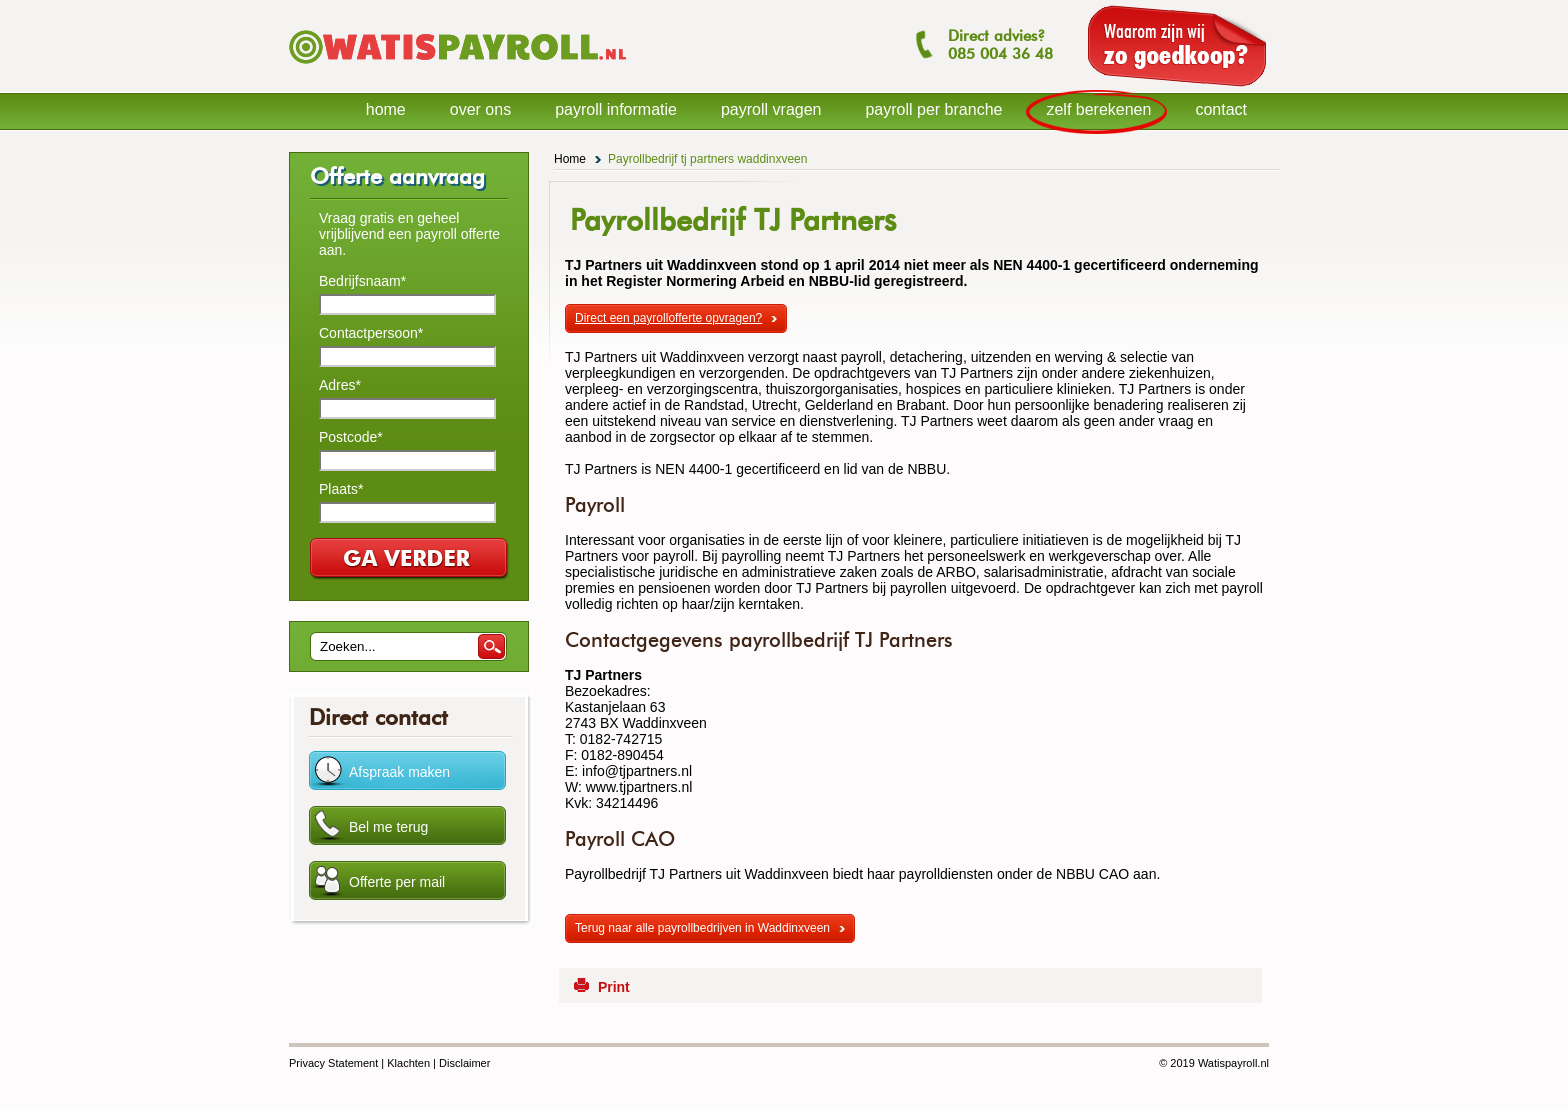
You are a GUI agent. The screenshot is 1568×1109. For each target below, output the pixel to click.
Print (614, 987)
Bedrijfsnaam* (362, 281)
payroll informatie (616, 109)
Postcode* (351, 437)
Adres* (340, 385)
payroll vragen (771, 109)
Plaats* (341, 489)
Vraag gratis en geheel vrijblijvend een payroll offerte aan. (409, 234)
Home (570, 159)
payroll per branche (933, 109)
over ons (480, 109)
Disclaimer (464, 1063)
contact (1221, 109)
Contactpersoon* (371, 333)
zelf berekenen (1098, 109)
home (386, 109)
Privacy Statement (333, 1063)
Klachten (408, 1063)
